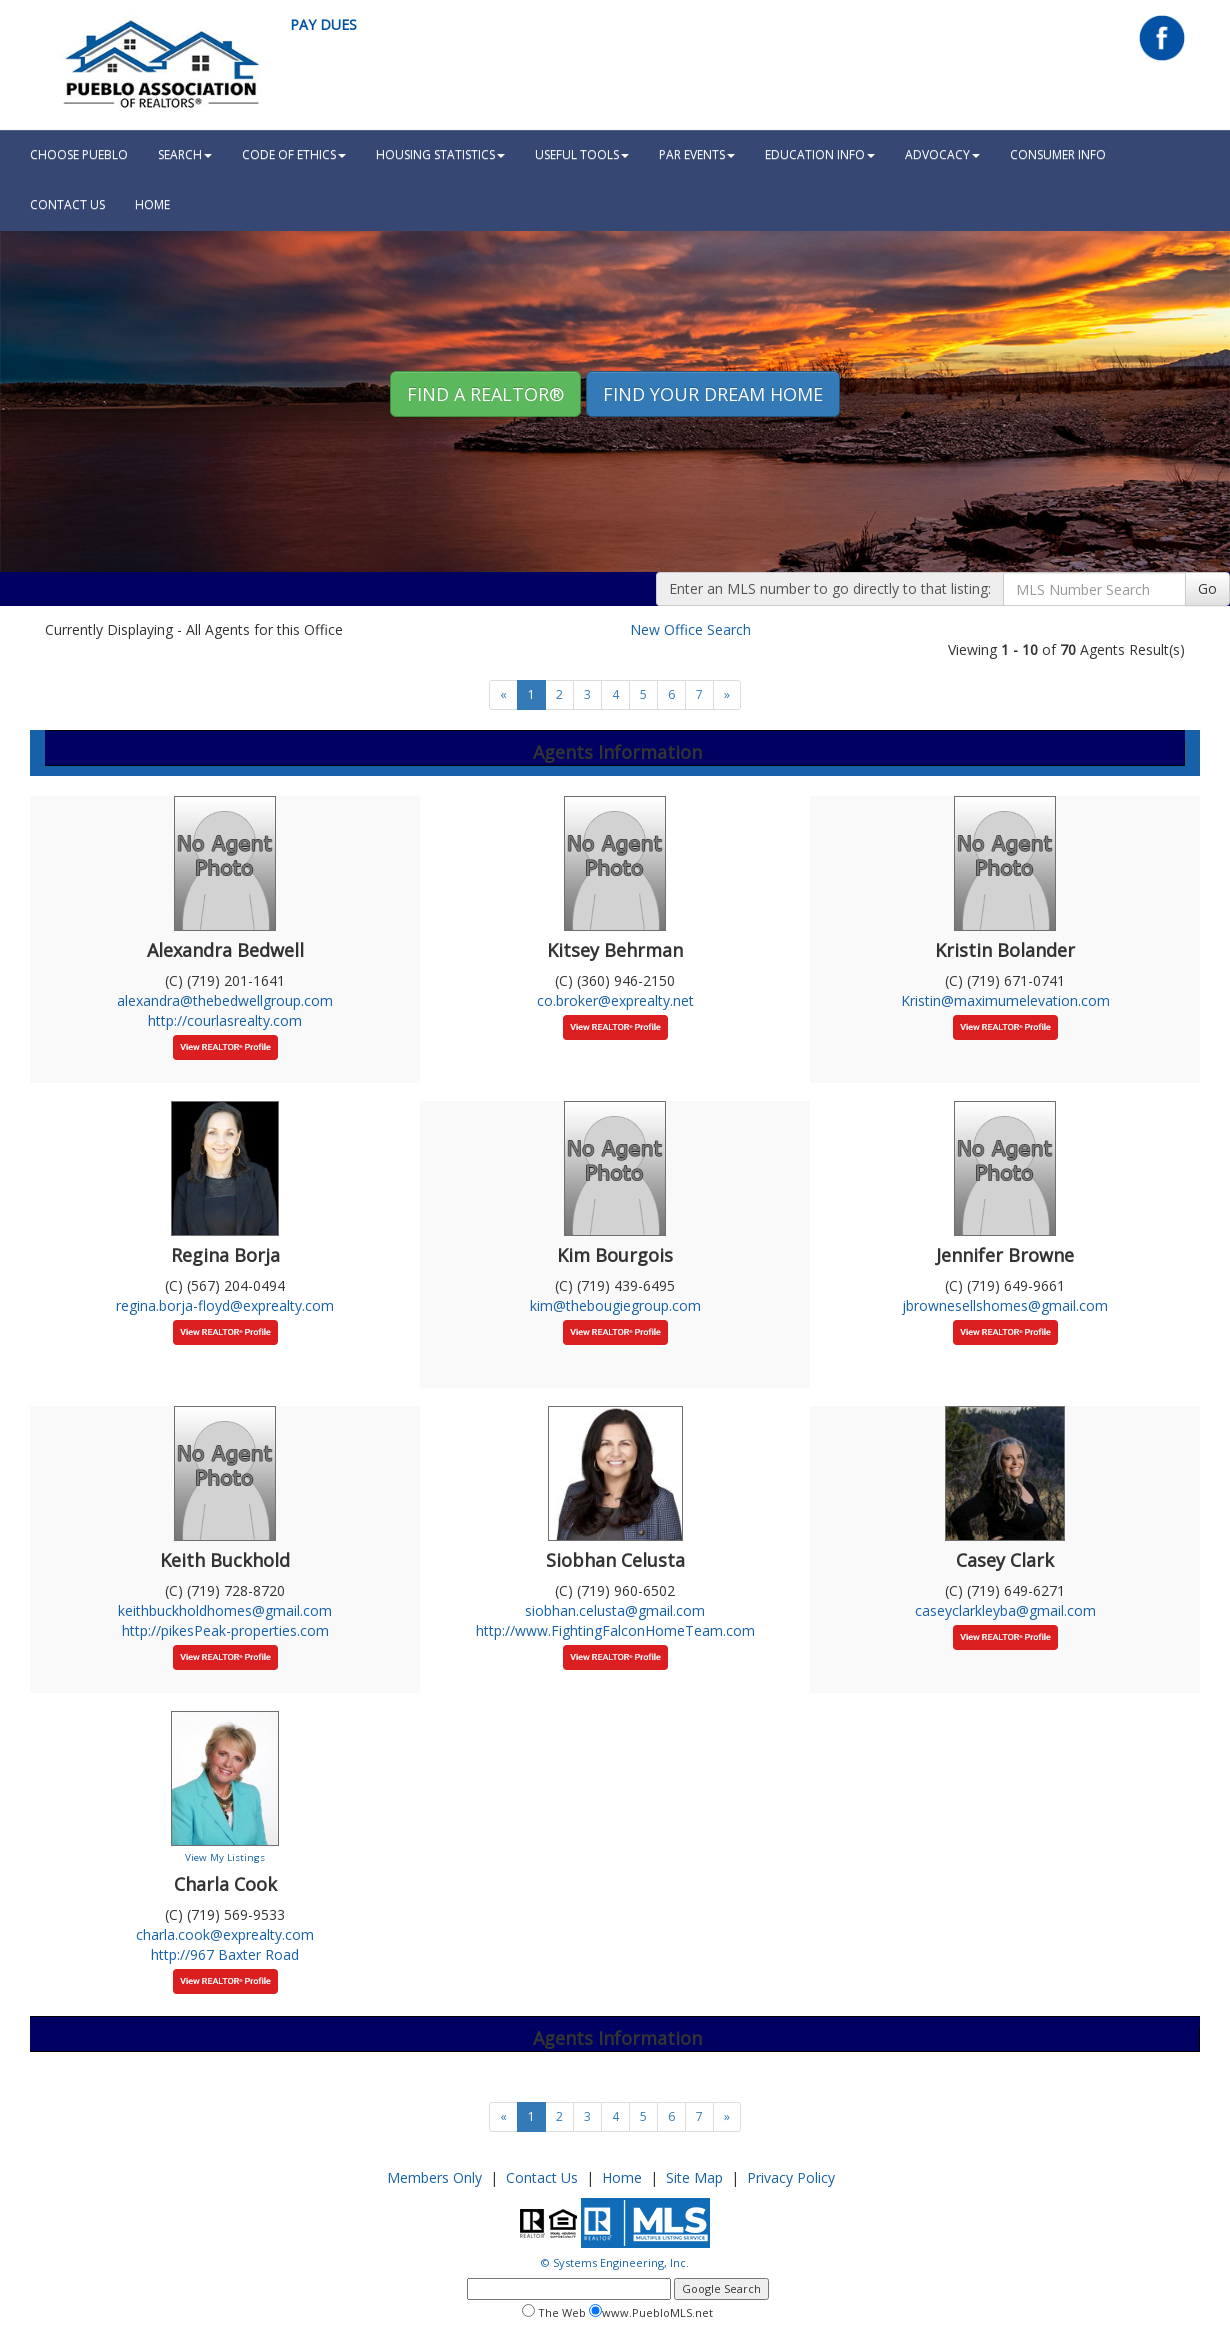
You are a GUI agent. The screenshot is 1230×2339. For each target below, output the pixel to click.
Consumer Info (1058, 154)
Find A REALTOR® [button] (485, 394)
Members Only (434, 2177)
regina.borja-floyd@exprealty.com (225, 1305)
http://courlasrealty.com (225, 1020)
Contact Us (67, 204)
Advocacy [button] (942, 154)
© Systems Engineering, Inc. (615, 2262)
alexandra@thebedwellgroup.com (225, 1000)
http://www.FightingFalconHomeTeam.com (615, 1630)
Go (1207, 588)
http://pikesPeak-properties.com (225, 1630)
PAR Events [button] (697, 154)
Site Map (694, 2177)
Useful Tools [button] (582, 154)
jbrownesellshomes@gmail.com (1005, 1305)
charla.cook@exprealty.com (225, 1934)
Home (622, 2177)
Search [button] (185, 154)
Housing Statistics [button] (440, 154)
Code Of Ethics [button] (294, 154)
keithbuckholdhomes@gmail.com (225, 1610)
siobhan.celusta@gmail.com (615, 1610)
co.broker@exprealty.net (615, 1000)
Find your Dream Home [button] (713, 394)
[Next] (727, 695)
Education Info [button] (820, 154)
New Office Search (690, 629)
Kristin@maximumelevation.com (1005, 1000)
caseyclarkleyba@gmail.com (1005, 1610)
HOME (152, 204)
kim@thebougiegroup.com (615, 1305)
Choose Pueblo (79, 154)
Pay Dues (323, 24)
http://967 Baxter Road (225, 1954)
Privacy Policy (791, 2177)
